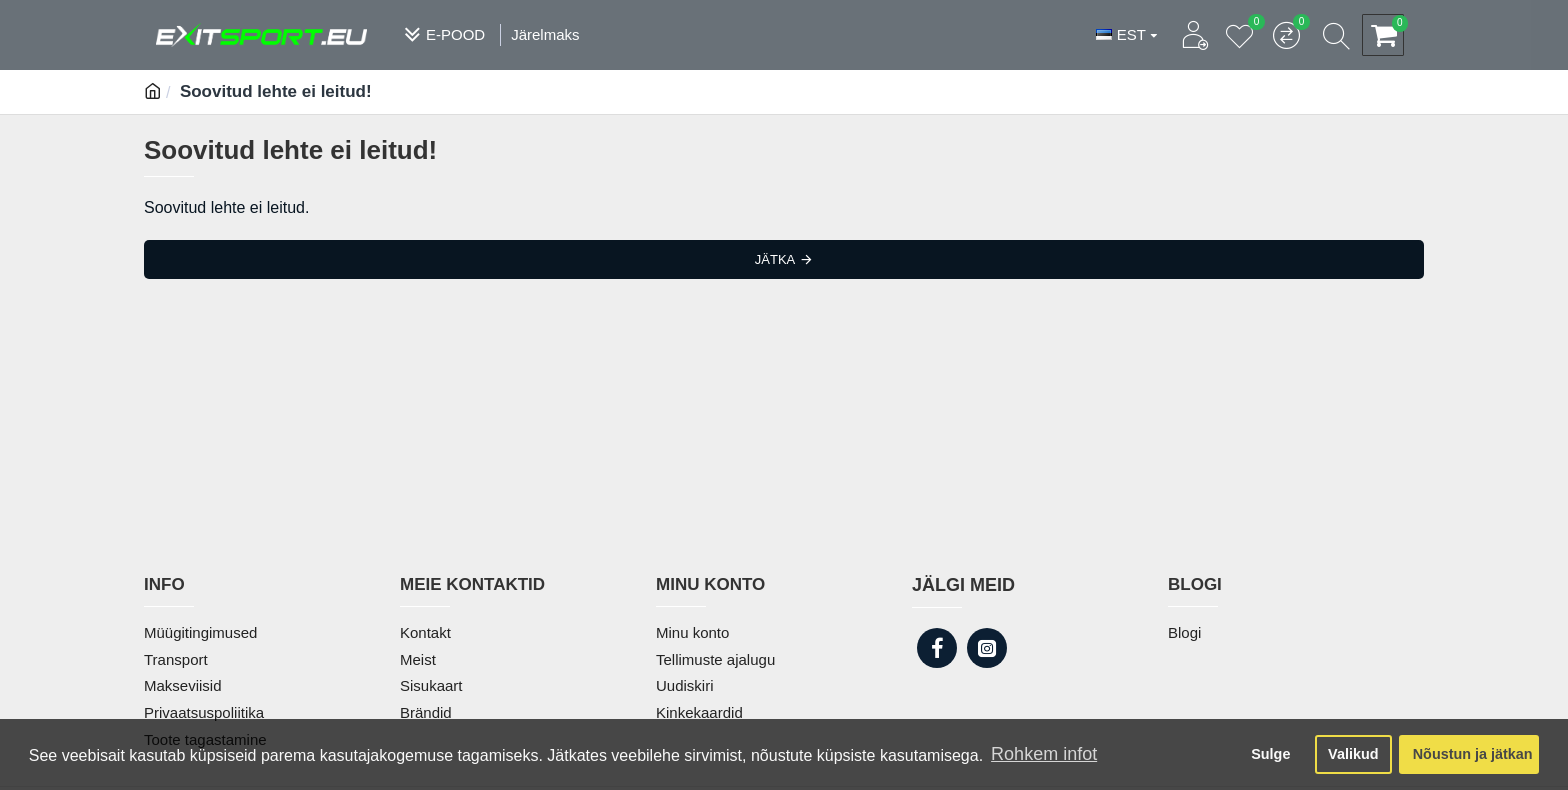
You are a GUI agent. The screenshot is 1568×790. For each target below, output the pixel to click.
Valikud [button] (1353, 754)
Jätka (775, 259)
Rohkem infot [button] (1044, 754)
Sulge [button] (1270, 754)
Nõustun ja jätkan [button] (1473, 754)
